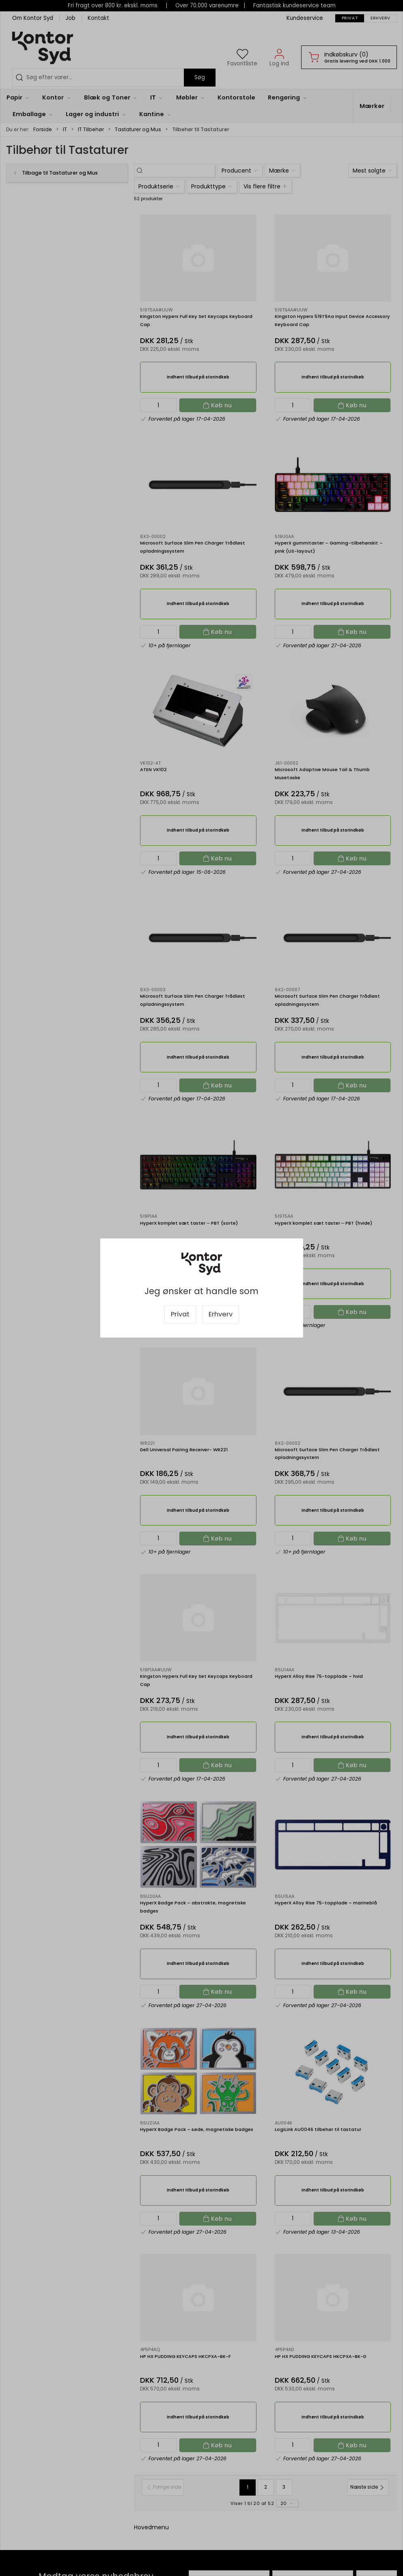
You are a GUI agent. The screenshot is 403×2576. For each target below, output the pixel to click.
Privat (180, 1314)
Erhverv (221, 1314)
